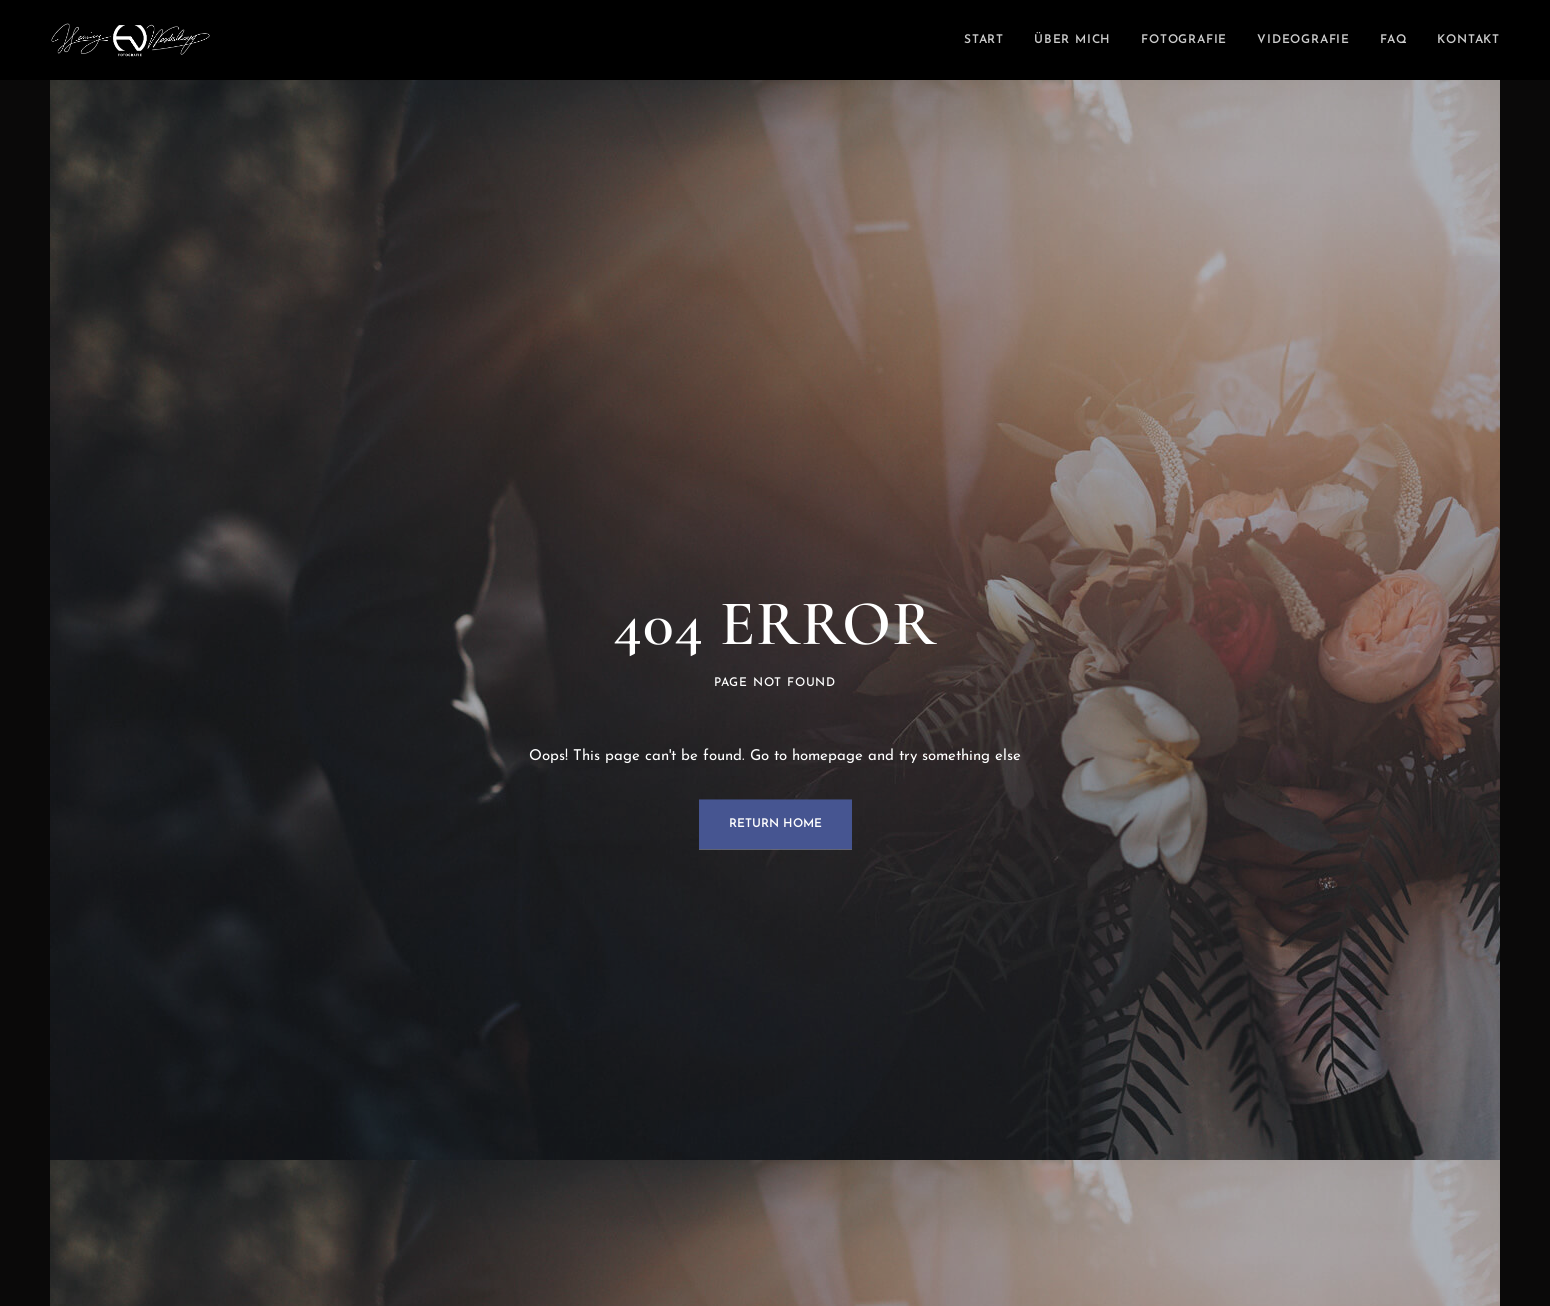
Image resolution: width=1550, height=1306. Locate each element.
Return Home (775, 825)
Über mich (1072, 40)
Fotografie (1184, 40)
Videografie (1303, 40)
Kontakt (1468, 40)
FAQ (1393, 40)
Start (984, 40)
